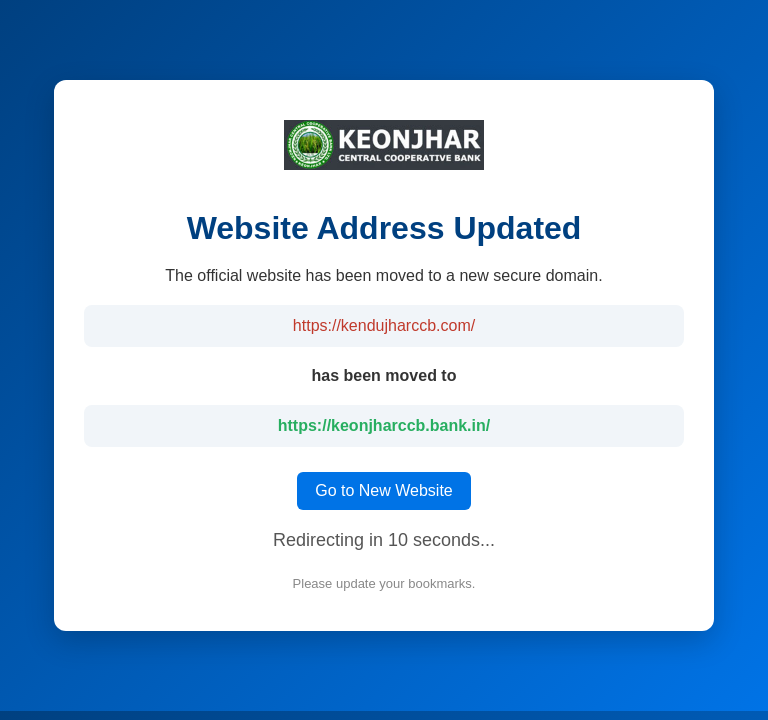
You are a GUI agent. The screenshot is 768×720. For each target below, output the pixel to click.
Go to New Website (384, 490)
